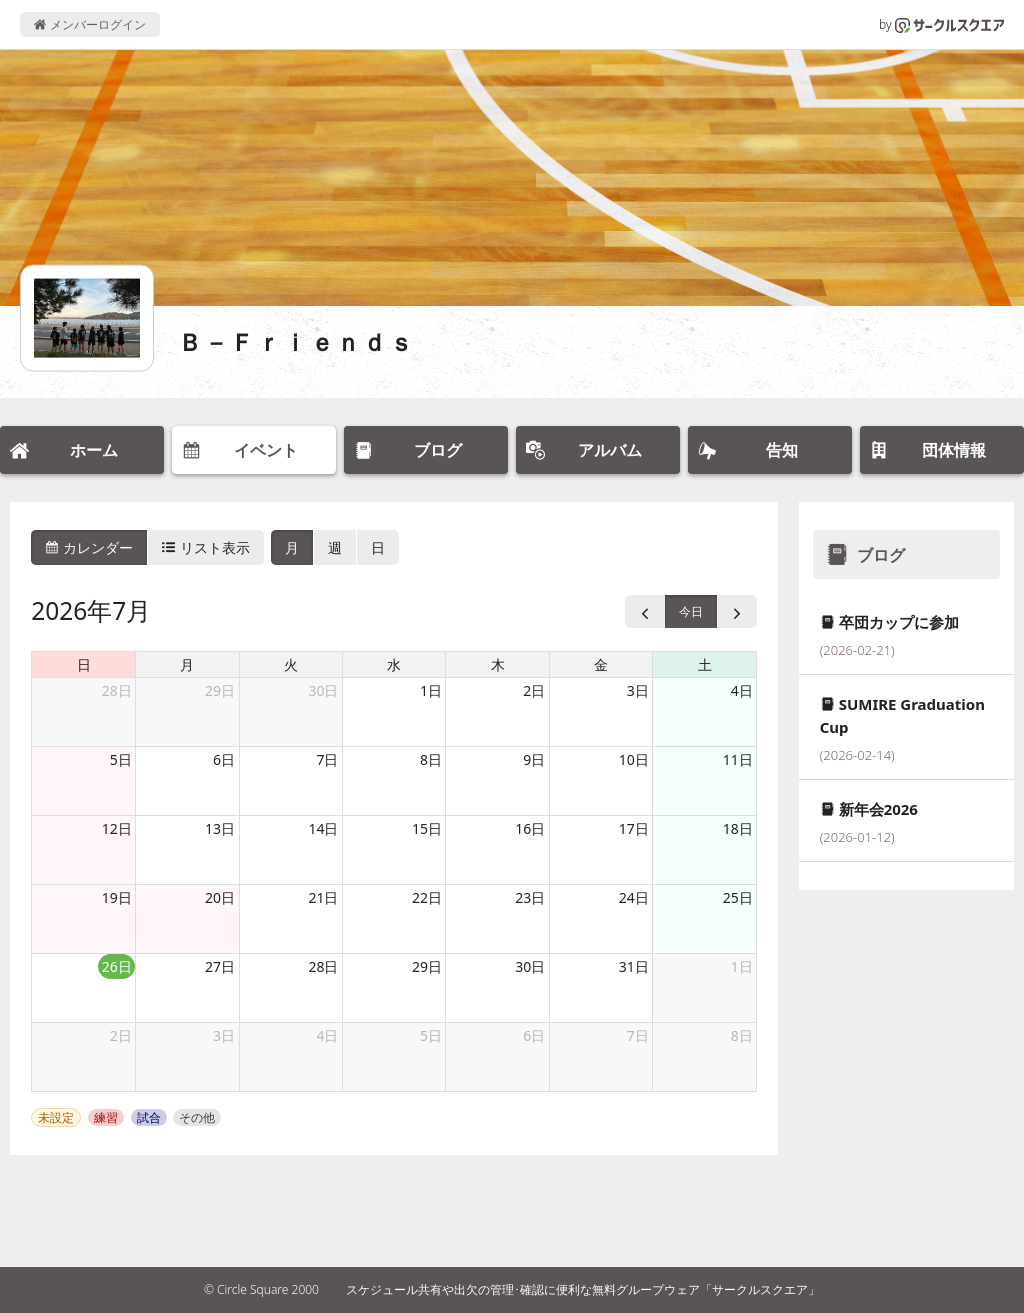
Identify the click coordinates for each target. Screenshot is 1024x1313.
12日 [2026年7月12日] (117, 828)
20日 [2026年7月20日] (220, 897)
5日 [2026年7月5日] (121, 759)
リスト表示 (206, 547)
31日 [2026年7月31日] (634, 966)
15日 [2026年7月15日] (427, 828)
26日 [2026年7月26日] (117, 966)
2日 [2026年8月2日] (121, 1035)
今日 (691, 611)
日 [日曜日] (84, 664)
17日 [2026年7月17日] (634, 828)
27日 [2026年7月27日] (220, 966)
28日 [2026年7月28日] (323, 966)
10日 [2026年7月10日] (634, 759)
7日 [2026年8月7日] (638, 1035)
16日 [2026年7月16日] (530, 828)
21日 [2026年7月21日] (323, 897)
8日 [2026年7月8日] (431, 759)
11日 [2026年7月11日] (738, 759)
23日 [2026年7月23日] (530, 897)
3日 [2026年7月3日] (638, 690)
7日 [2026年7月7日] (327, 759)
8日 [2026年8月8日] (742, 1035)
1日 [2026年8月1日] (742, 966)
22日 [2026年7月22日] (427, 897)
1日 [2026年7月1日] (431, 690)
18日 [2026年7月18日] (738, 828)
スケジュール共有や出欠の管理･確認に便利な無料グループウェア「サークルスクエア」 (583, 1289)
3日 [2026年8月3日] (224, 1035)
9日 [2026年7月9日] (534, 759)
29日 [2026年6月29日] (220, 690)
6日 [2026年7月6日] (224, 759)
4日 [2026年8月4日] (327, 1035)
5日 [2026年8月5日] (431, 1035)
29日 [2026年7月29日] (427, 966)
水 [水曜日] (394, 664)
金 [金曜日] (601, 664)
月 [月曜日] (187, 664)
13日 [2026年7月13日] (220, 828)
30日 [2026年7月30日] (530, 966)
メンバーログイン (89, 24)
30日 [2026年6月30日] (323, 690)
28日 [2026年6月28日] (117, 690)
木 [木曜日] (498, 664)
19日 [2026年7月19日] (117, 897)
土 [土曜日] (705, 664)
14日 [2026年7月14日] (323, 828)
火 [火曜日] (291, 664)
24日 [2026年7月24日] (634, 897)
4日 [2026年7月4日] (742, 690)
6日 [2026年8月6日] (534, 1035)
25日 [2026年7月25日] (738, 897)
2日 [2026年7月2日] (534, 690)
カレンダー (89, 547)
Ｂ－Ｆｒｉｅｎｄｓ (297, 341)
